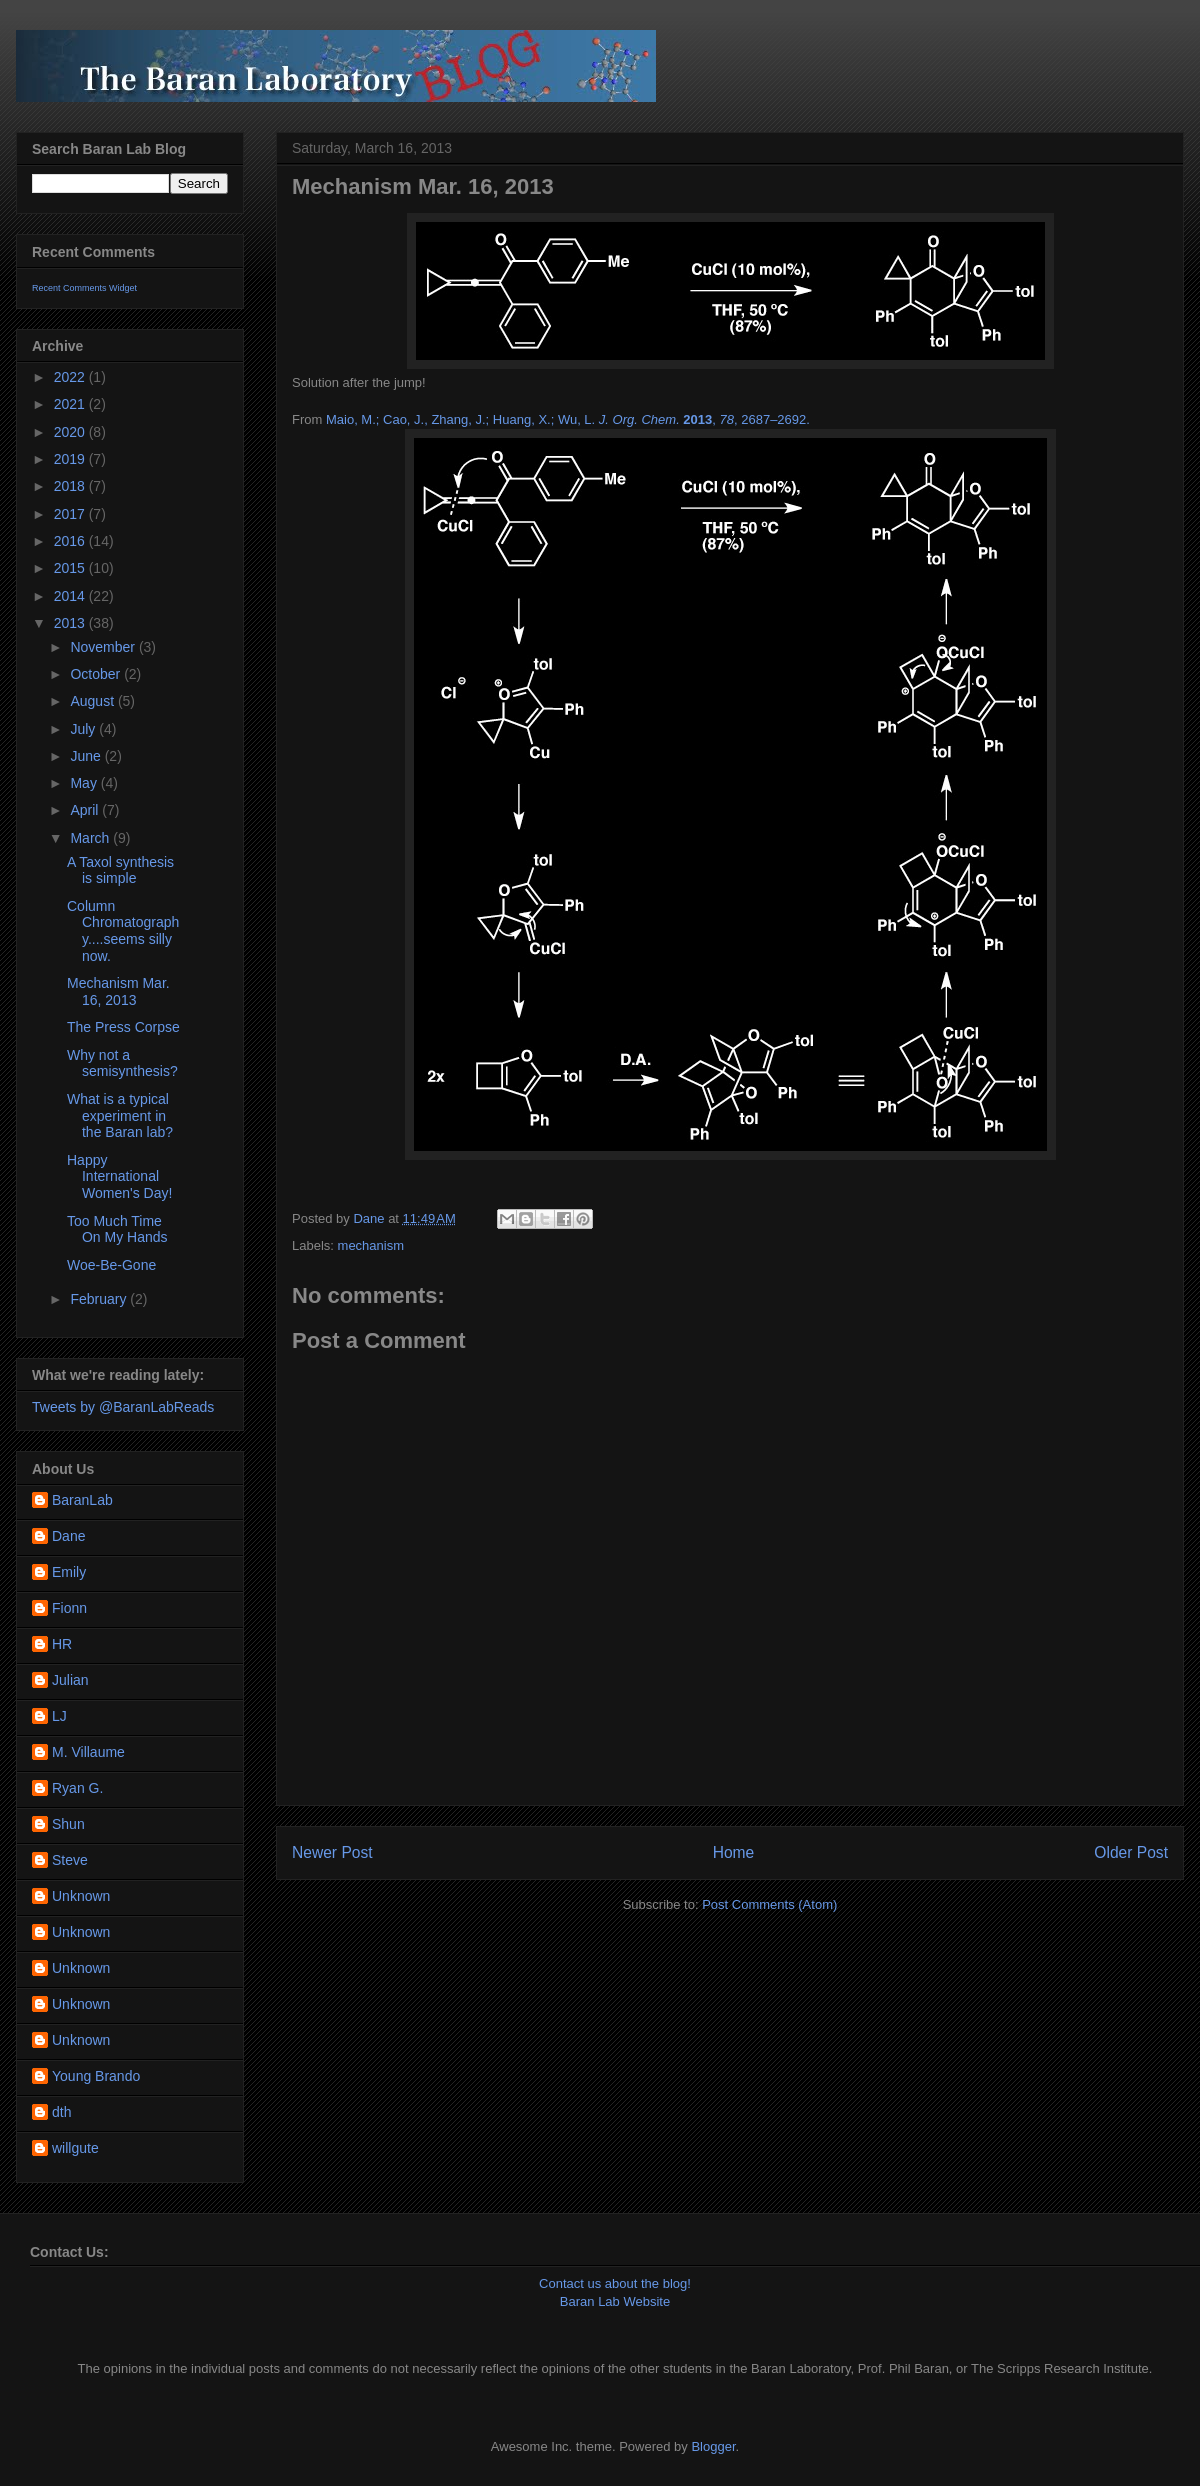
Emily (69, 1572)
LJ (59, 1716)
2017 (71, 514)
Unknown (81, 1896)
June (87, 756)
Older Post (1131, 1852)
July (84, 729)
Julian (70, 1680)
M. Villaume (88, 1752)
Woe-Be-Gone (111, 1265)
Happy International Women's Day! (119, 1177)
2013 (71, 623)
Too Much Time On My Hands (117, 1229)
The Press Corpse (123, 1027)
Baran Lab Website (615, 2301)
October (97, 674)
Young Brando (96, 2076)
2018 (71, 486)
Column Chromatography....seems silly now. (123, 931)
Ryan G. (77, 1788)
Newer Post (332, 1852)
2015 (71, 568)
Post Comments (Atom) (769, 1904)
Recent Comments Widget (84, 288)
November (104, 647)
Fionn (69, 1608)
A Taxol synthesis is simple (120, 870)
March (91, 838)
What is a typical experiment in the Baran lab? (120, 1116)
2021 (71, 404)
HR (62, 1644)
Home (734, 1852)
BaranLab (82, 1500)
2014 (71, 596)
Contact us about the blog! (615, 2283)
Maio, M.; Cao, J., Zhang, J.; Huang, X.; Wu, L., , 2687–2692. (568, 419)
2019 (71, 459)
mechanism (371, 1245)
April (86, 810)
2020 (71, 432)
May (85, 783)
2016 (71, 541)
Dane (68, 1536)
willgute (75, 2148)
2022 (71, 377)
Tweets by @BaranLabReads (123, 1407)
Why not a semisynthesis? (122, 1063)
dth (61, 2112)
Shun (68, 1824)
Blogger (713, 2446)
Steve (70, 1860)
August (93, 701)
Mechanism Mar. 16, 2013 (118, 991)
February (100, 1299)
